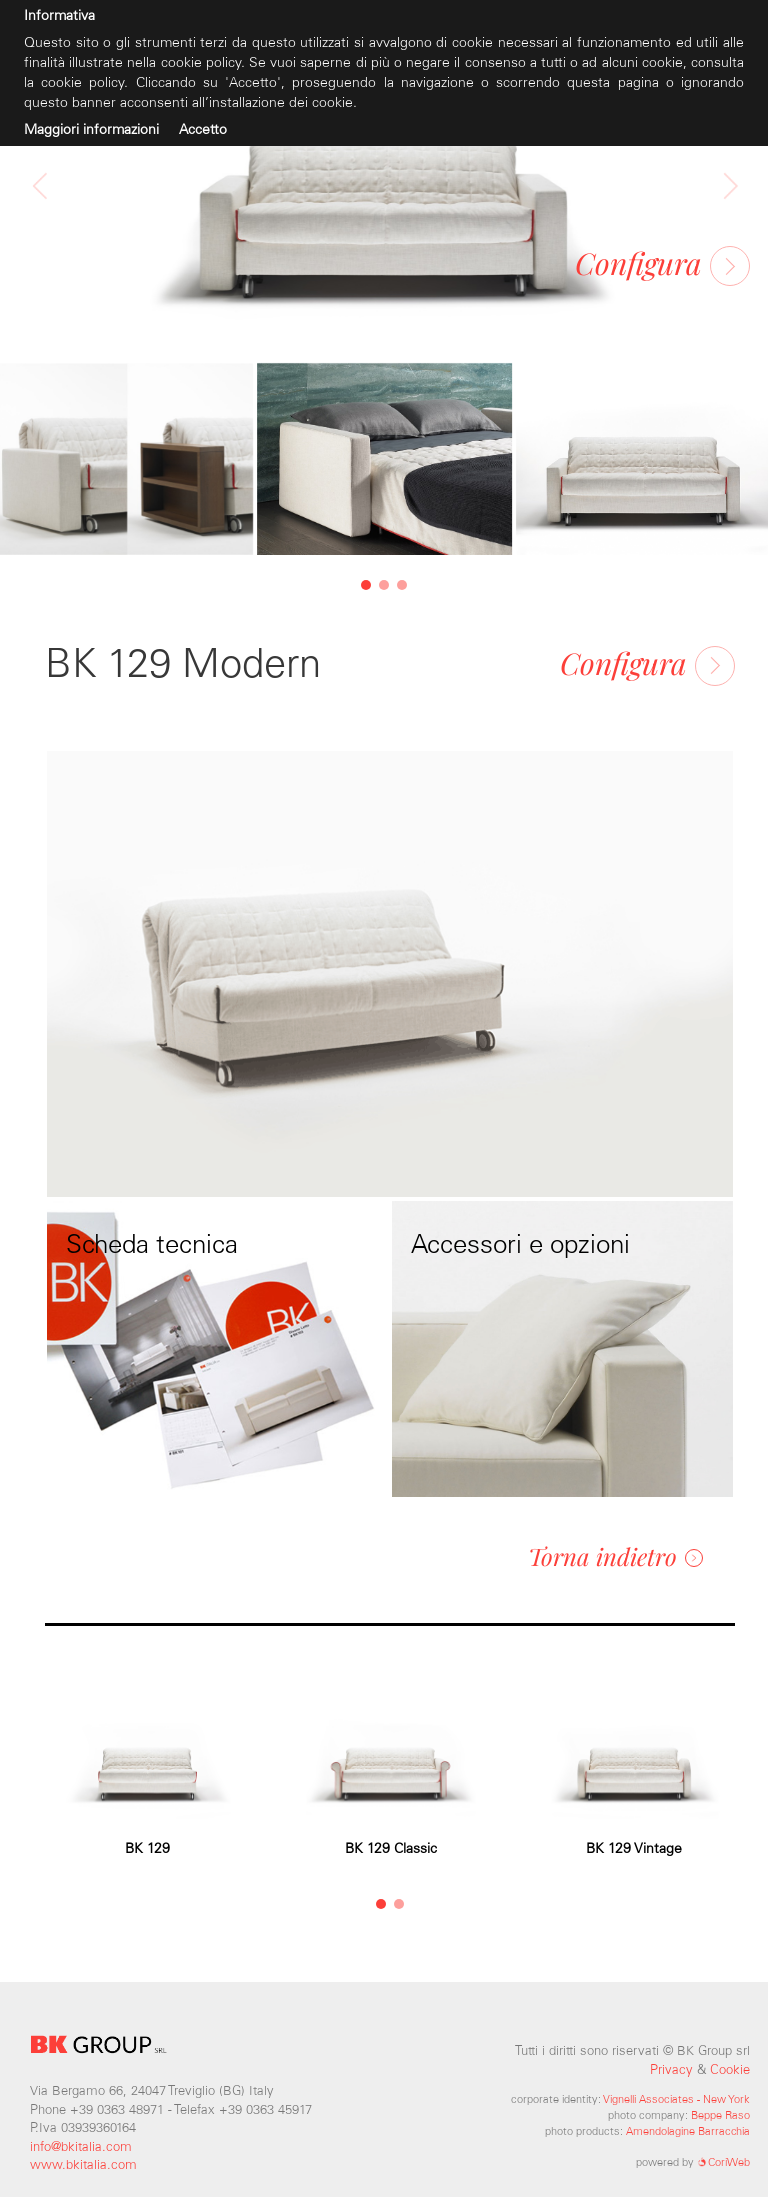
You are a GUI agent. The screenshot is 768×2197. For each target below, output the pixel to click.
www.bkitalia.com (83, 2164)
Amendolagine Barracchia (688, 2131)
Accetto (203, 129)
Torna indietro (615, 1556)
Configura (662, 263)
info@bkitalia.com (81, 2146)
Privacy (671, 2069)
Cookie (730, 2069)
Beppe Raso (720, 2115)
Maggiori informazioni (91, 129)
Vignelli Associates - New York (676, 2099)
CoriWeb (723, 2162)
